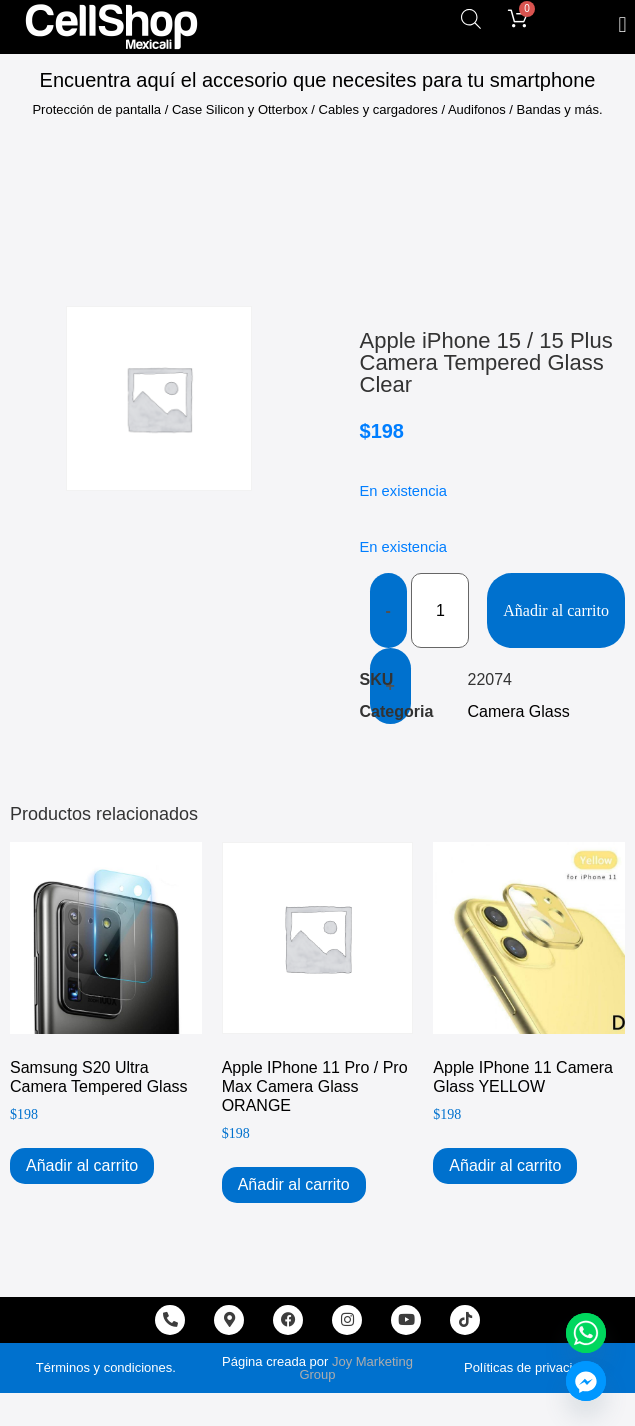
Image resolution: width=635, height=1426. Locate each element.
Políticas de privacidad (529, 1367)
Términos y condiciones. (106, 1367)
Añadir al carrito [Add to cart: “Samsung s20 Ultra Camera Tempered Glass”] (82, 1165)
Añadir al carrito (556, 610)
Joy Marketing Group (355, 1368)
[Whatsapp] (586, 1333)
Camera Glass (519, 711)
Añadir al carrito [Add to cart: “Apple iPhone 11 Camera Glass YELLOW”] (505, 1165)
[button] (622, 24)
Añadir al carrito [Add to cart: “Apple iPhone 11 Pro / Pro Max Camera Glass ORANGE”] (294, 1184)
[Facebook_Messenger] (586, 1381)
